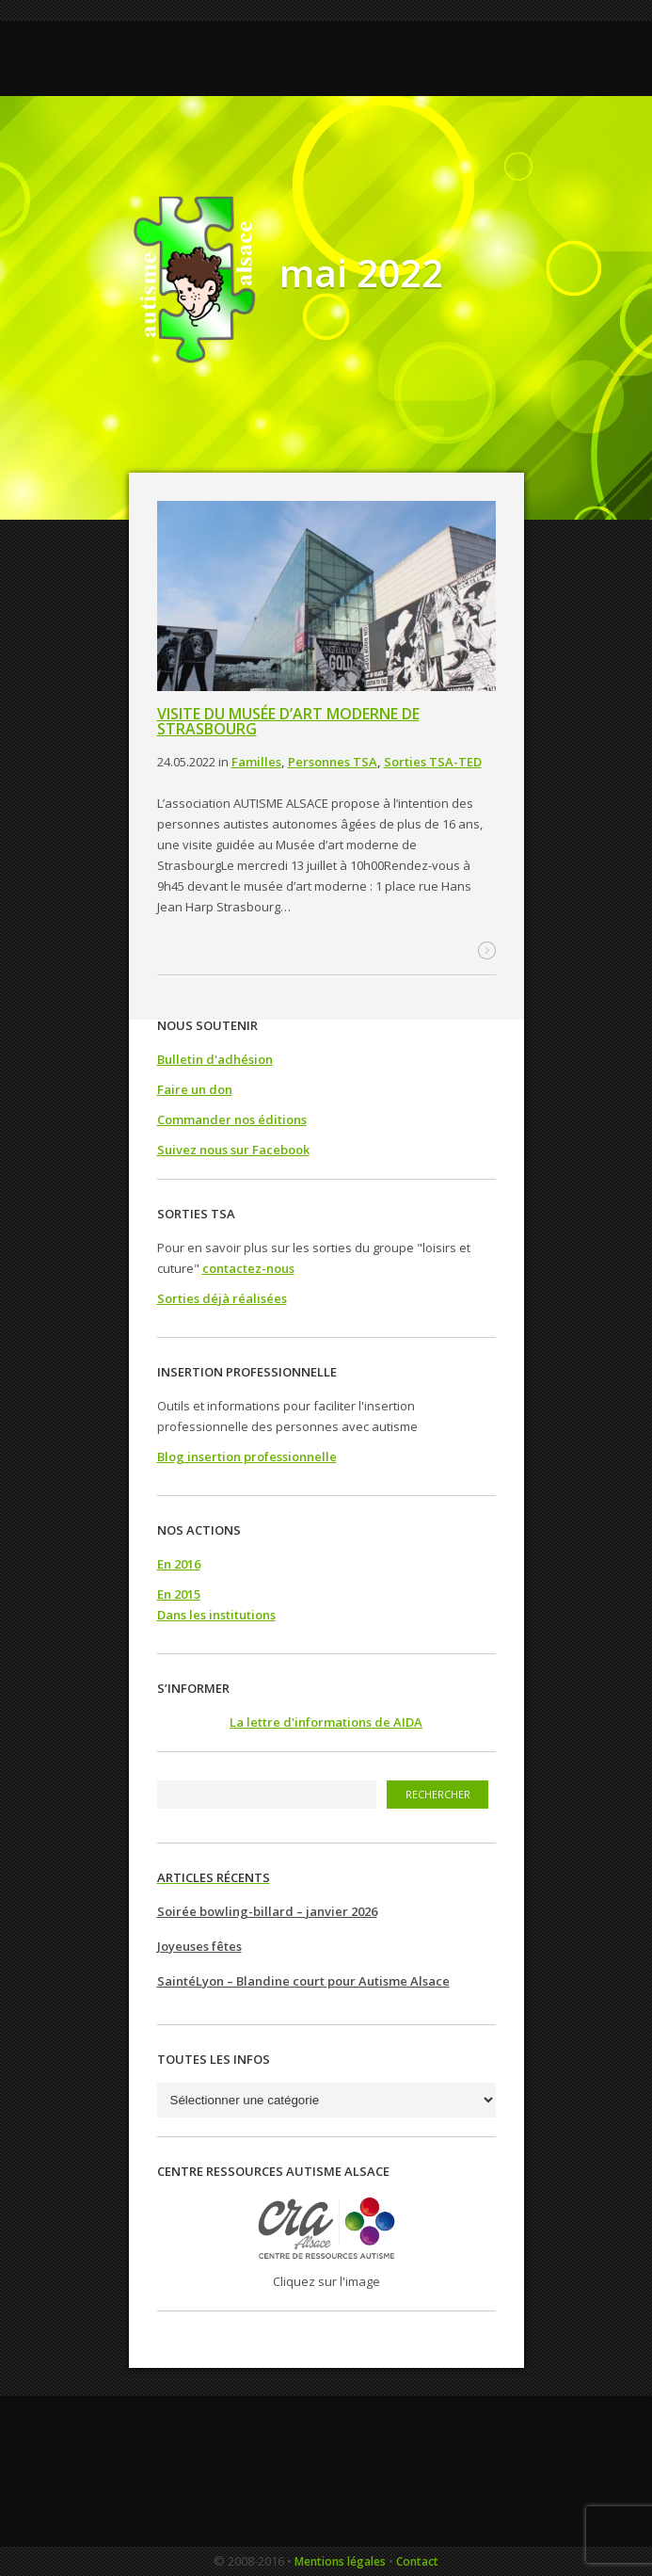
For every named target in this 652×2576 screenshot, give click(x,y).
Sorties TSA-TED (433, 761)
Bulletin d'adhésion (215, 1059)
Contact (417, 2561)
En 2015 (178, 1594)
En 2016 (178, 1563)
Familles (256, 761)
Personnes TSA (332, 761)
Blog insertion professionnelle (247, 1456)
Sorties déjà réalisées (222, 1298)
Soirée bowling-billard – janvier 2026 (267, 1911)
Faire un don (194, 1089)
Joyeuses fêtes (199, 1946)
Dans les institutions (216, 1614)
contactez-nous (248, 1268)
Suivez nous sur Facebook (233, 1149)
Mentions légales (340, 2561)
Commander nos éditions (232, 1119)
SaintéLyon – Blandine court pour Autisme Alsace (303, 1980)
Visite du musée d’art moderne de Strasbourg (288, 721)
